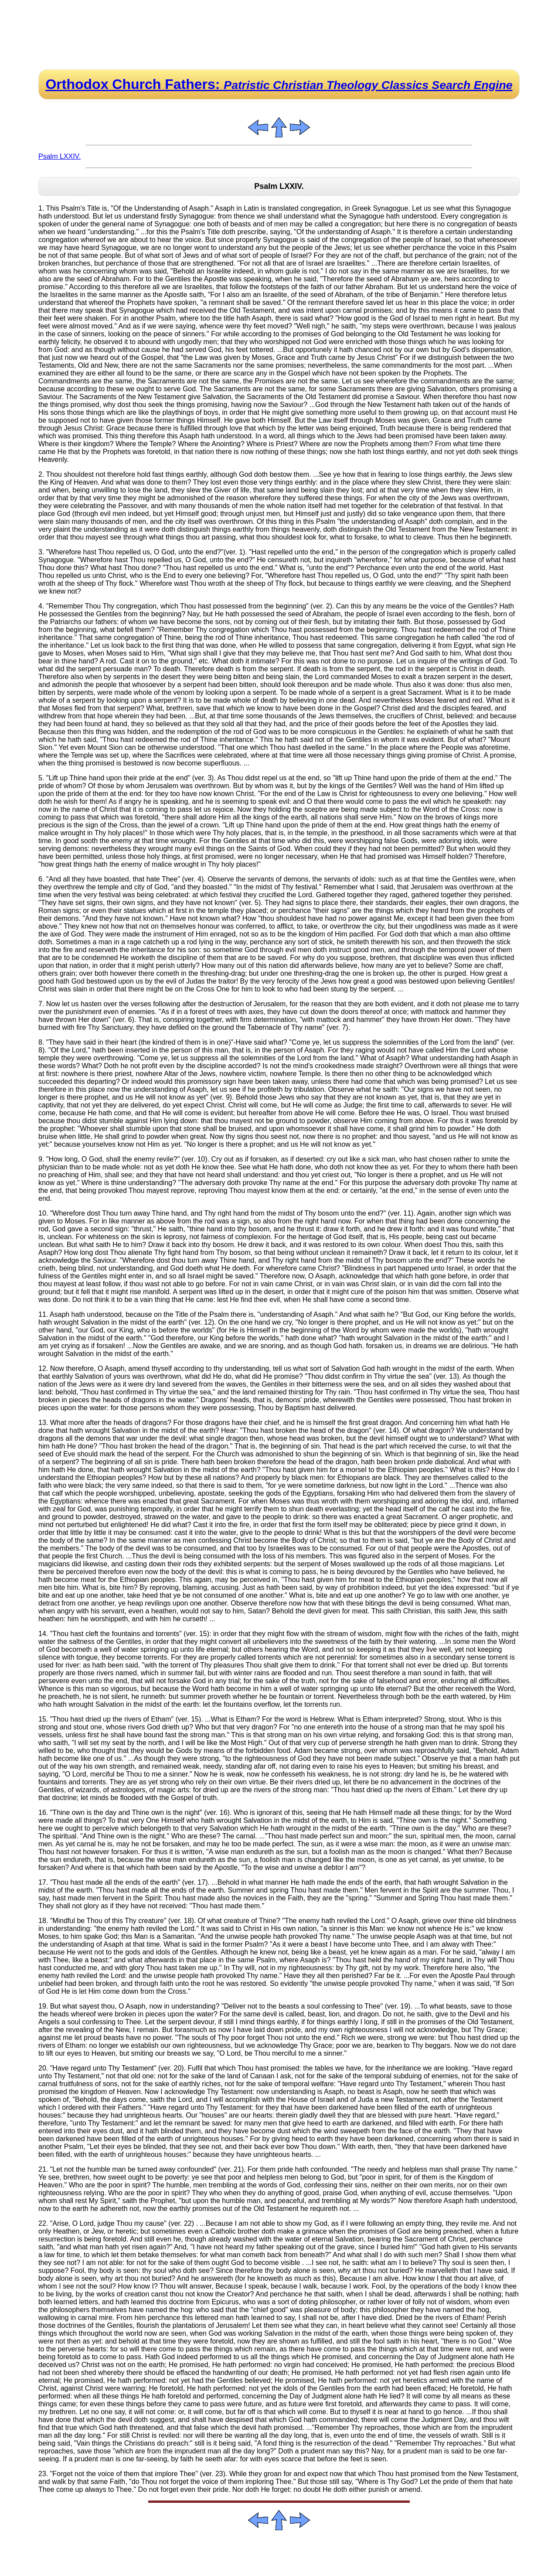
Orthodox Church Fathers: (278, 84)
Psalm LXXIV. (59, 156)
